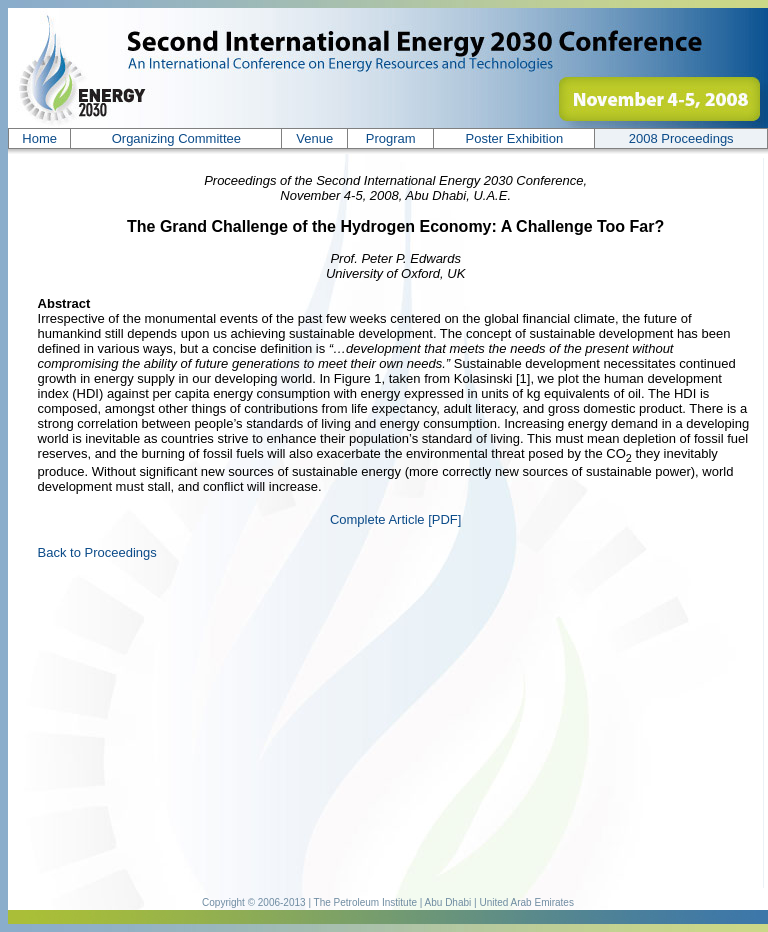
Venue (314, 138)
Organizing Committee (176, 138)
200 (681, 138)
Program (391, 138)
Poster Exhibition (515, 138)
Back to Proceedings (97, 552)
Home (39, 138)
